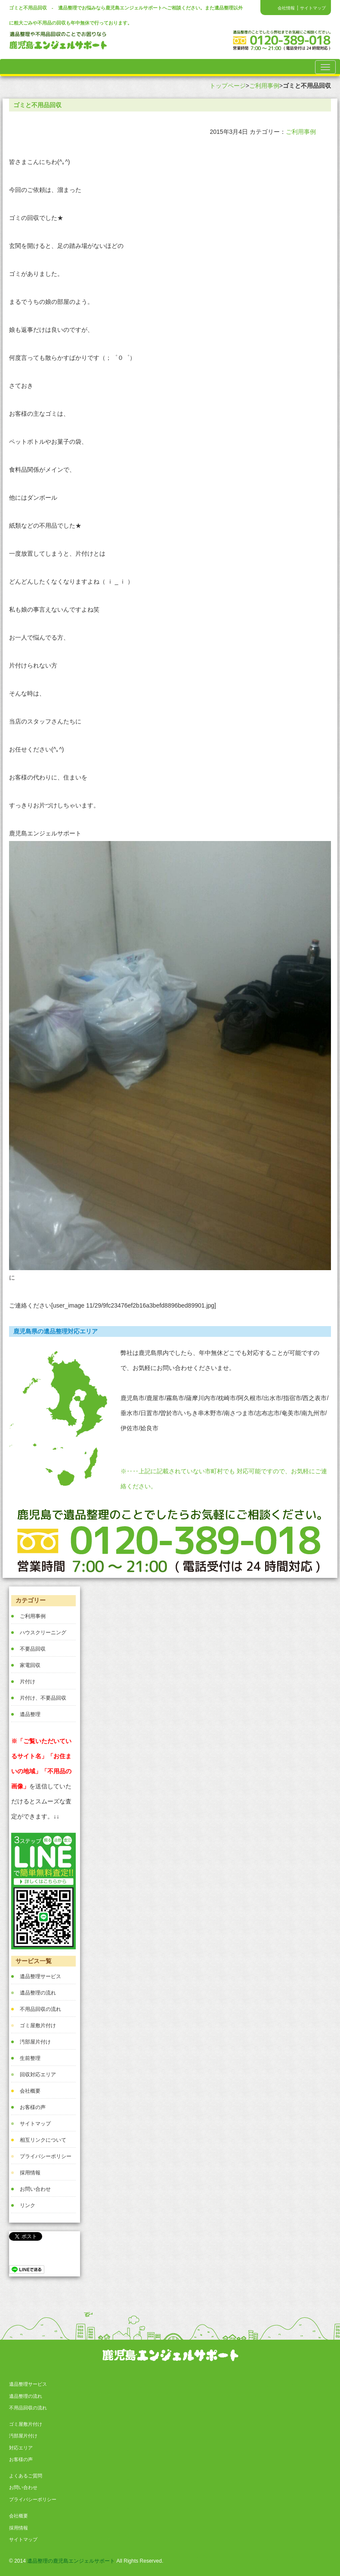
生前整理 (30, 2058)
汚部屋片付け (35, 2042)
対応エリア (21, 2447)
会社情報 (286, 8)
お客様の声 (33, 2107)
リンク (27, 2205)
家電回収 (30, 1665)
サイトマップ (313, 8)
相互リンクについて (43, 2140)
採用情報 (30, 2173)
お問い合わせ (35, 2189)
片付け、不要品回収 (43, 1698)
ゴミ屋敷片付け (38, 2025)
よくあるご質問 (25, 2475)
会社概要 (30, 2091)
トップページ (228, 85)
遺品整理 (30, 1714)
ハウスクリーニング (43, 1633)
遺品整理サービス (40, 1976)
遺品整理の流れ (38, 1993)
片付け (27, 1682)
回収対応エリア (38, 2075)
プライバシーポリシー (45, 2156)
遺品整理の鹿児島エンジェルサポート (71, 2561)
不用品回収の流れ (40, 2009)
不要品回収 (33, 1649)
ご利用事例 (264, 85)
